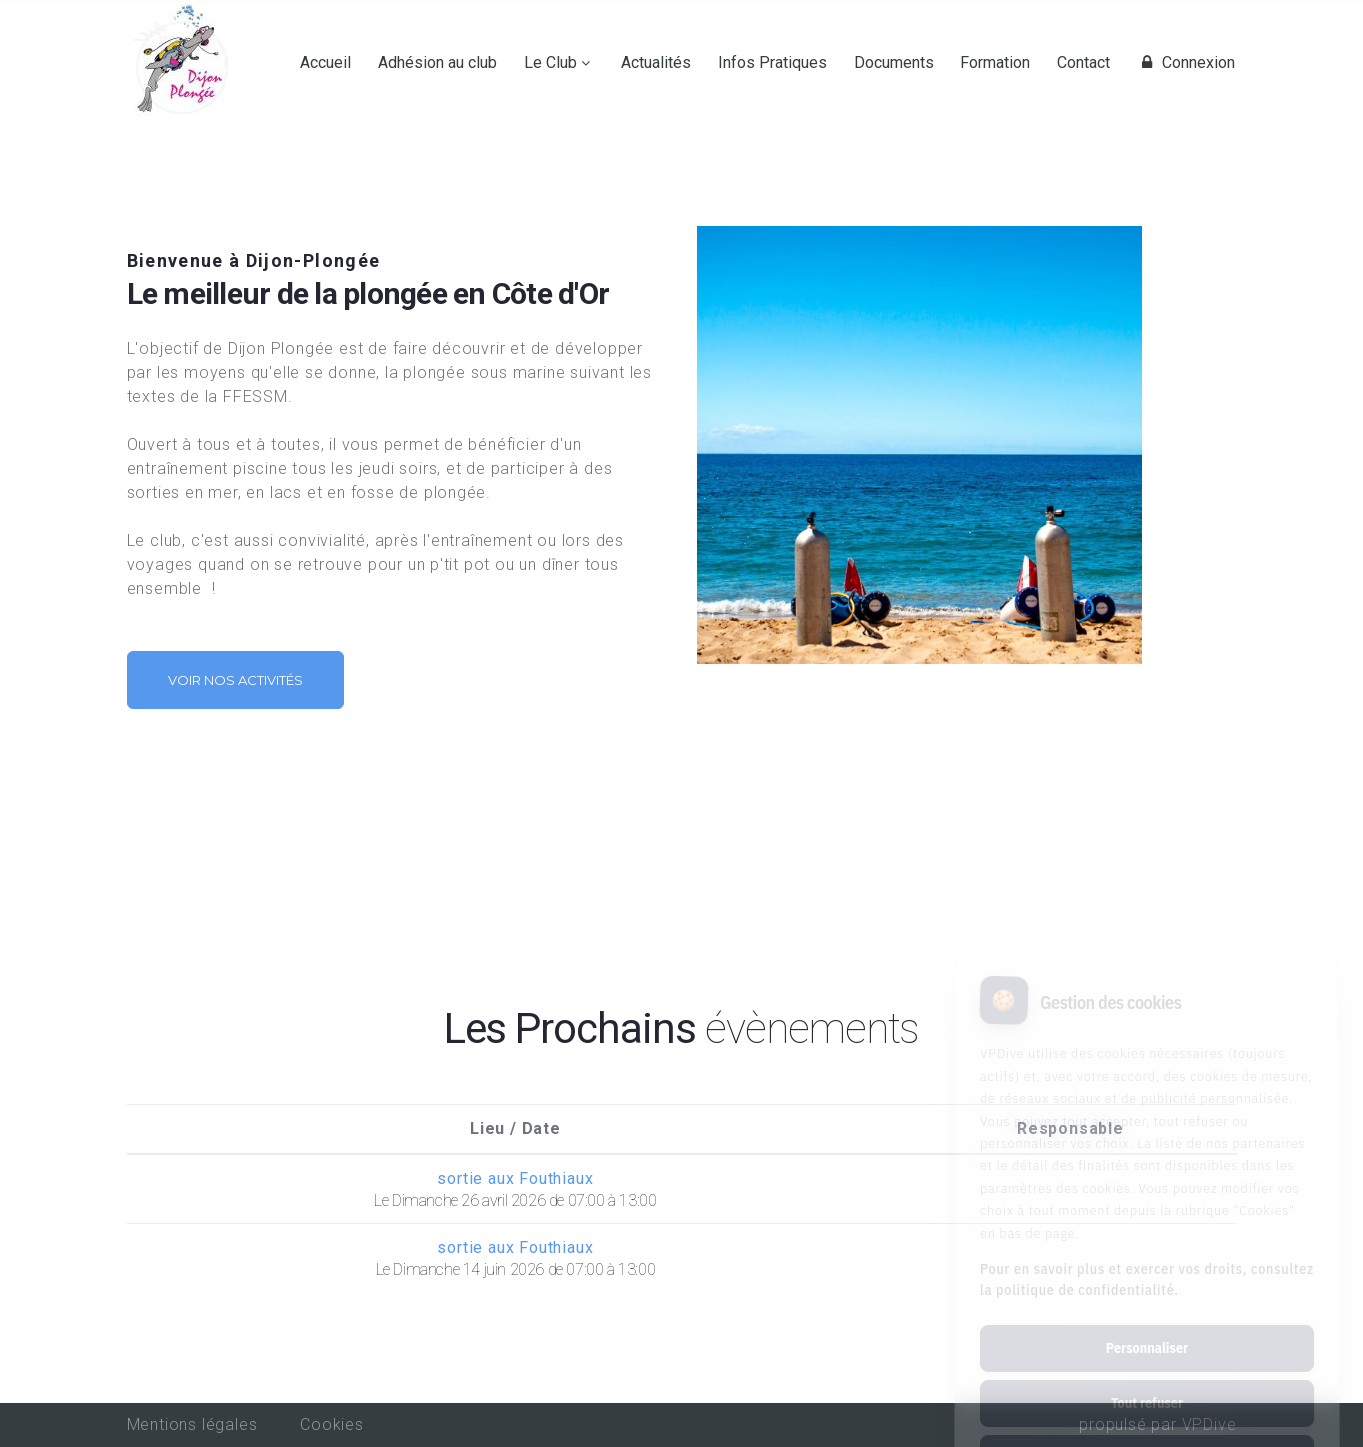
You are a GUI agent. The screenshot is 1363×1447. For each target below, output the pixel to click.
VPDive (1209, 1424)
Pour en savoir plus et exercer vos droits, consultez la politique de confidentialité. (1147, 1195)
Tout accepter (1146, 1374)
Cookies (332, 1424)
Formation (995, 63)
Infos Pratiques (772, 63)
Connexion (1186, 63)
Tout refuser (1147, 1319)
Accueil (325, 63)
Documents (894, 63)
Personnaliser (1147, 1264)
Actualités (656, 63)
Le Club (550, 63)
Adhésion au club (437, 63)
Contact (1083, 63)
